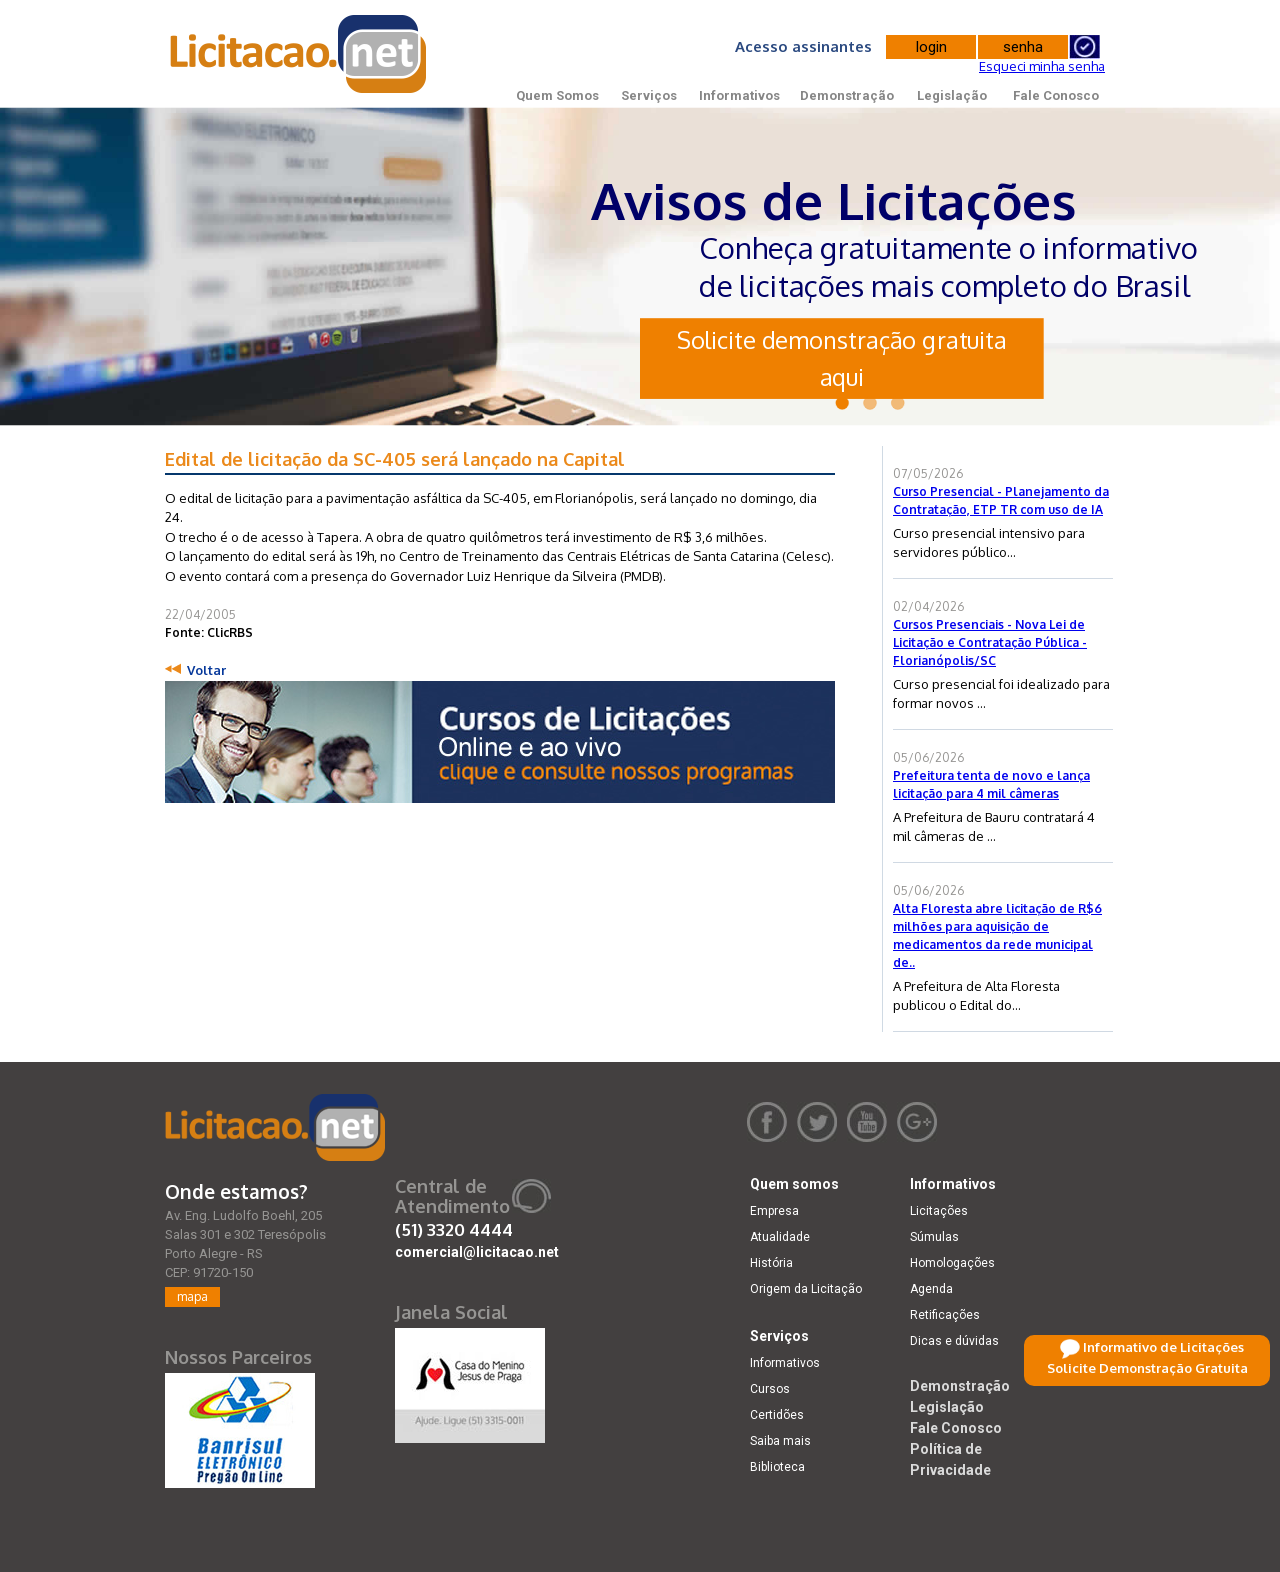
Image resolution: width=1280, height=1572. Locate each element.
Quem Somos (557, 95)
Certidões (777, 1415)
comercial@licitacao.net (477, 1252)
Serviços (649, 95)
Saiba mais (780, 1441)
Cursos (770, 1389)
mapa (192, 1296)
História (771, 1263)
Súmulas (934, 1237)
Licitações (939, 1211)
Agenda (931, 1289)
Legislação (952, 95)
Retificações (945, 1315)
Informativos (739, 95)
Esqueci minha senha (1042, 66)
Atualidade (780, 1237)
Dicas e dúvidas (954, 1341)
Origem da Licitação (806, 1289)
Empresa (774, 1211)
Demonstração (847, 95)
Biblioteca (777, 1467)
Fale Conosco (1056, 95)
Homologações (952, 1263)
